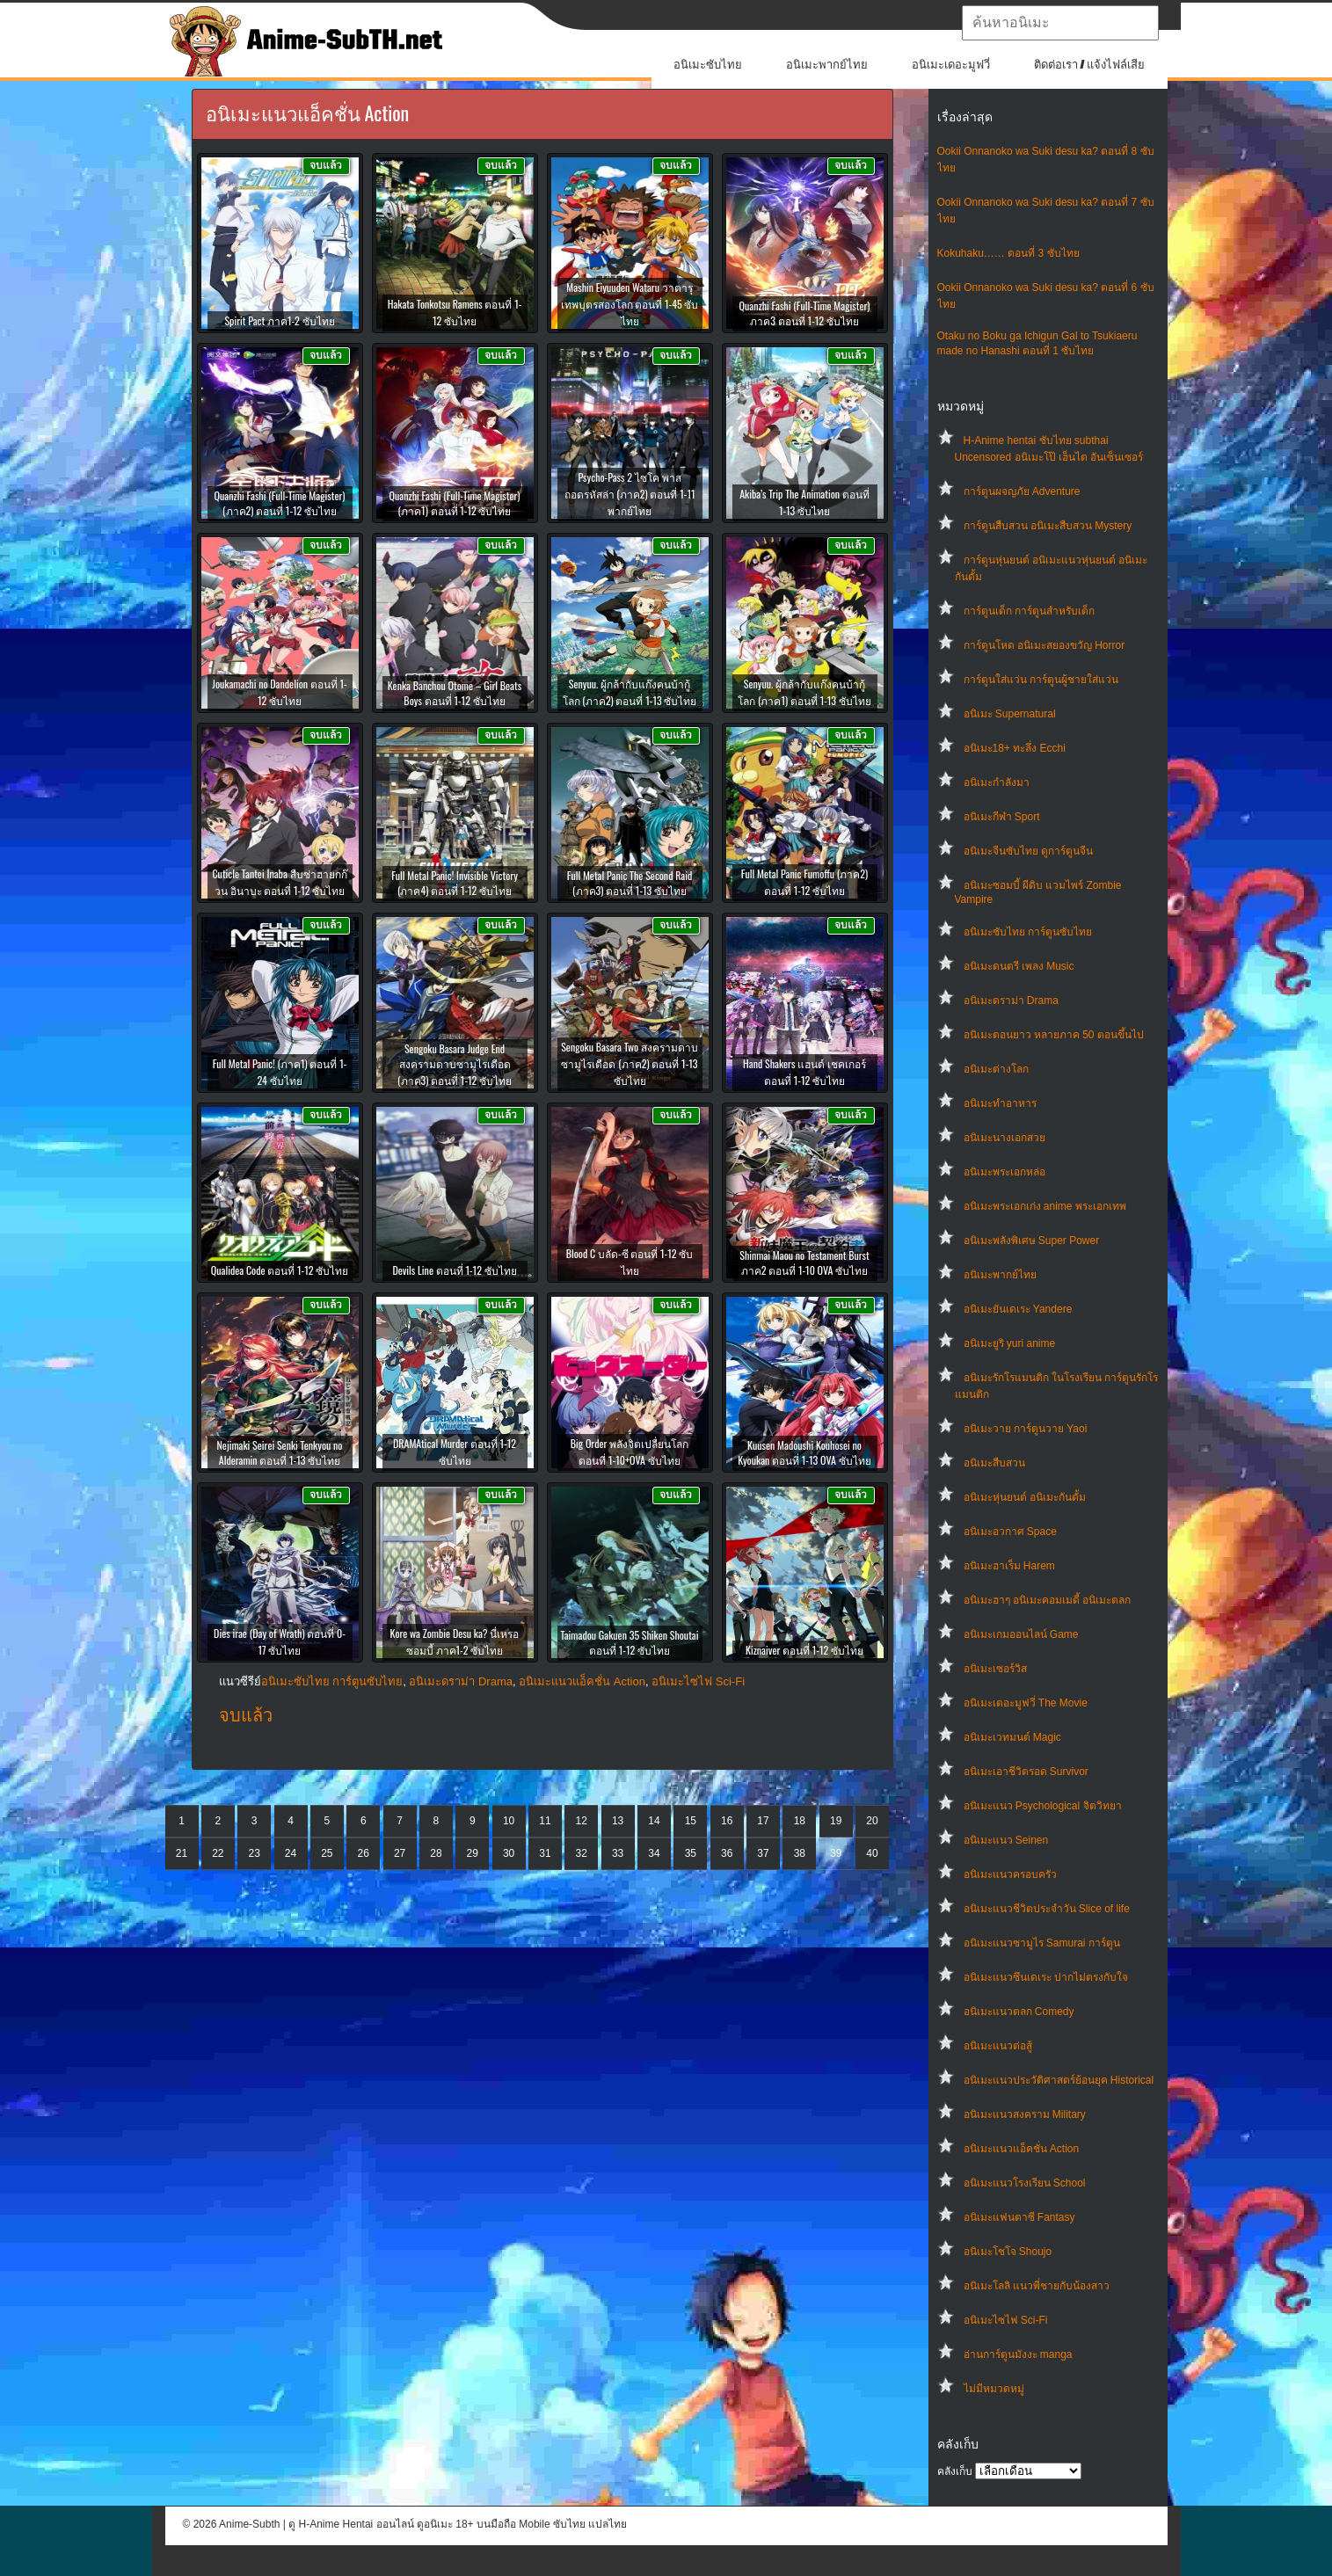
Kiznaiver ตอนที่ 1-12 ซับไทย (804, 1649)
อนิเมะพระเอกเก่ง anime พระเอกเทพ (1045, 1206)
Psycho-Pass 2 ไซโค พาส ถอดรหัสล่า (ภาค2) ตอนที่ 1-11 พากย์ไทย (629, 493)
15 (690, 1821)
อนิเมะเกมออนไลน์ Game (1021, 1634)
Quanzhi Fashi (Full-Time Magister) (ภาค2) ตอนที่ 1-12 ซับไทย (280, 503)
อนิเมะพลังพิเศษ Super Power (1032, 1240)
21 (181, 1853)
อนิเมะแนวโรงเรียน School (1025, 2183)
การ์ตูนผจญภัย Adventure (1022, 491)
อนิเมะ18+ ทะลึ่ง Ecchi (1015, 748)
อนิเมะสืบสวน (994, 1463)
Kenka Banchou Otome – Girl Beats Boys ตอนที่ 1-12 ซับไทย (454, 693)
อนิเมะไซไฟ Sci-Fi (1006, 2320)
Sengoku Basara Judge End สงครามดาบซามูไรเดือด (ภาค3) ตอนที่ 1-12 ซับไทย (454, 1064)
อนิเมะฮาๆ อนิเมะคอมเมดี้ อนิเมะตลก (1048, 1600)
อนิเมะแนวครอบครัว (1010, 1874)
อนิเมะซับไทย (707, 64)
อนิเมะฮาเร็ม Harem (1009, 1566)
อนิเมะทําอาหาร (1000, 1103)
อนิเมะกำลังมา (997, 782)
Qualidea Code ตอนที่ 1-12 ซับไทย (280, 1270)
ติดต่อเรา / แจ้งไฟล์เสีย (1090, 64)
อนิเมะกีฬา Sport (1002, 817)
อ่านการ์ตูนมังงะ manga (1018, 2354)
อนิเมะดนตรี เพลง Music (1019, 966)
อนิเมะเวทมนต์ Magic (1012, 1737)
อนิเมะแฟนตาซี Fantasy (1019, 2217)
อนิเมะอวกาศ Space (1010, 1531)
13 (617, 1821)
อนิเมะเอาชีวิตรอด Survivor (1026, 1771)
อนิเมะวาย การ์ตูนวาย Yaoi (1026, 1429)
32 (581, 1853)
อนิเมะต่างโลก (996, 1069)
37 (762, 1853)
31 (544, 1853)
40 (871, 1853)
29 (472, 1853)
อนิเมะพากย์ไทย (827, 64)
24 (290, 1853)
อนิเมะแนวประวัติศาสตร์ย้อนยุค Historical (1059, 2080)
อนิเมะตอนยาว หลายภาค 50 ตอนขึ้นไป (1054, 1035)
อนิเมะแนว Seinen (1006, 1840)
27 (399, 1853)
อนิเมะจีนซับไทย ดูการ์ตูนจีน (1028, 851)
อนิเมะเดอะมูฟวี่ (951, 64)
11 (544, 1821)
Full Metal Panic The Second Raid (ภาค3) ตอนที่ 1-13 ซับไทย (630, 883)
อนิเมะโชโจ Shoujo (1008, 2251)
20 (871, 1821)
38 (799, 1853)
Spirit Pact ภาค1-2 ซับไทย (279, 320)
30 (508, 1853)
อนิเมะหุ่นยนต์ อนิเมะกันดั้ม (1025, 1497)
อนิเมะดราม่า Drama (1011, 1000)
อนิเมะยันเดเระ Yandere (1018, 1309)
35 (690, 1853)
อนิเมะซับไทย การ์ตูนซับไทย (1028, 932)
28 (435, 1853)
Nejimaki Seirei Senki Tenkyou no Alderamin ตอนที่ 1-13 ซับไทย (280, 1452)
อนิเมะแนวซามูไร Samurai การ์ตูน (1042, 1943)
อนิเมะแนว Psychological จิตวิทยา (1043, 1806)
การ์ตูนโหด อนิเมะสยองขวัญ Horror (1044, 645)
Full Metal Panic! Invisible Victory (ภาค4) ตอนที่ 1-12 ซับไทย (454, 883)
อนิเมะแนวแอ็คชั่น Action (1022, 2149)
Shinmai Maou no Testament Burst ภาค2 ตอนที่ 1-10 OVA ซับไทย (804, 1262)
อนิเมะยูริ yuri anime (1010, 1343)
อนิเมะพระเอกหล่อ (1004, 1172)
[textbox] (1060, 22)
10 (508, 1821)
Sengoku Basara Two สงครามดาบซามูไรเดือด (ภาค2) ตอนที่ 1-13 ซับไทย (629, 1063)
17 (762, 1821)
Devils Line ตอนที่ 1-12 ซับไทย (454, 1270)
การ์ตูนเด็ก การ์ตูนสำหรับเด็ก (1029, 611)
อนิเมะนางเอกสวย (1004, 1138)
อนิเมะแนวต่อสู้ (998, 2046)
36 (726, 1853)
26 (363, 1853)
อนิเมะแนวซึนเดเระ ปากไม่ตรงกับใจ (1046, 1977)
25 (326, 1853)
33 (617, 1853)
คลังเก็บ (954, 2471)
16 (726, 1821)
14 (653, 1821)
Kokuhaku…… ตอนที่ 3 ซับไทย (1008, 253)
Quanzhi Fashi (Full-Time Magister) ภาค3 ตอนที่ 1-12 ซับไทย (804, 313)
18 (799, 1821)
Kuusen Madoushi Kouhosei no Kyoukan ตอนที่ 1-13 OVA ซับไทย (804, 1452)
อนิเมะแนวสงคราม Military (1025, 2114)
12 (581, 1821)
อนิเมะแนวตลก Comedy (1019, 2011)
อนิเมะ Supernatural (1010, 714)
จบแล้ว (246, 1715)
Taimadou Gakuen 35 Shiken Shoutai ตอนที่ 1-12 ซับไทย (630, 1642)
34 (653, 1853)
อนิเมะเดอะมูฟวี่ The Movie (1026, 1703)
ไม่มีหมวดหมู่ (994, 2389)
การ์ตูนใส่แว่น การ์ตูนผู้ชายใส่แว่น (1041, 679)
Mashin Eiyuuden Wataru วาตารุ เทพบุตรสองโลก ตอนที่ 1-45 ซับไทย (630, 304)
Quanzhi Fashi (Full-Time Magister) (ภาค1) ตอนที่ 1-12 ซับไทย (454, 503)
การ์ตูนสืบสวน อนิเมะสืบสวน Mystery (1048, 526)
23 (254, 1853)
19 (835, 1821)
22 (217, 1853)
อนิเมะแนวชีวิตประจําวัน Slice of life (1047, 1909)
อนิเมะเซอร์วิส (995, 1669)
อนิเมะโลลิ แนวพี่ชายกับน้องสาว (1037, 2286)
